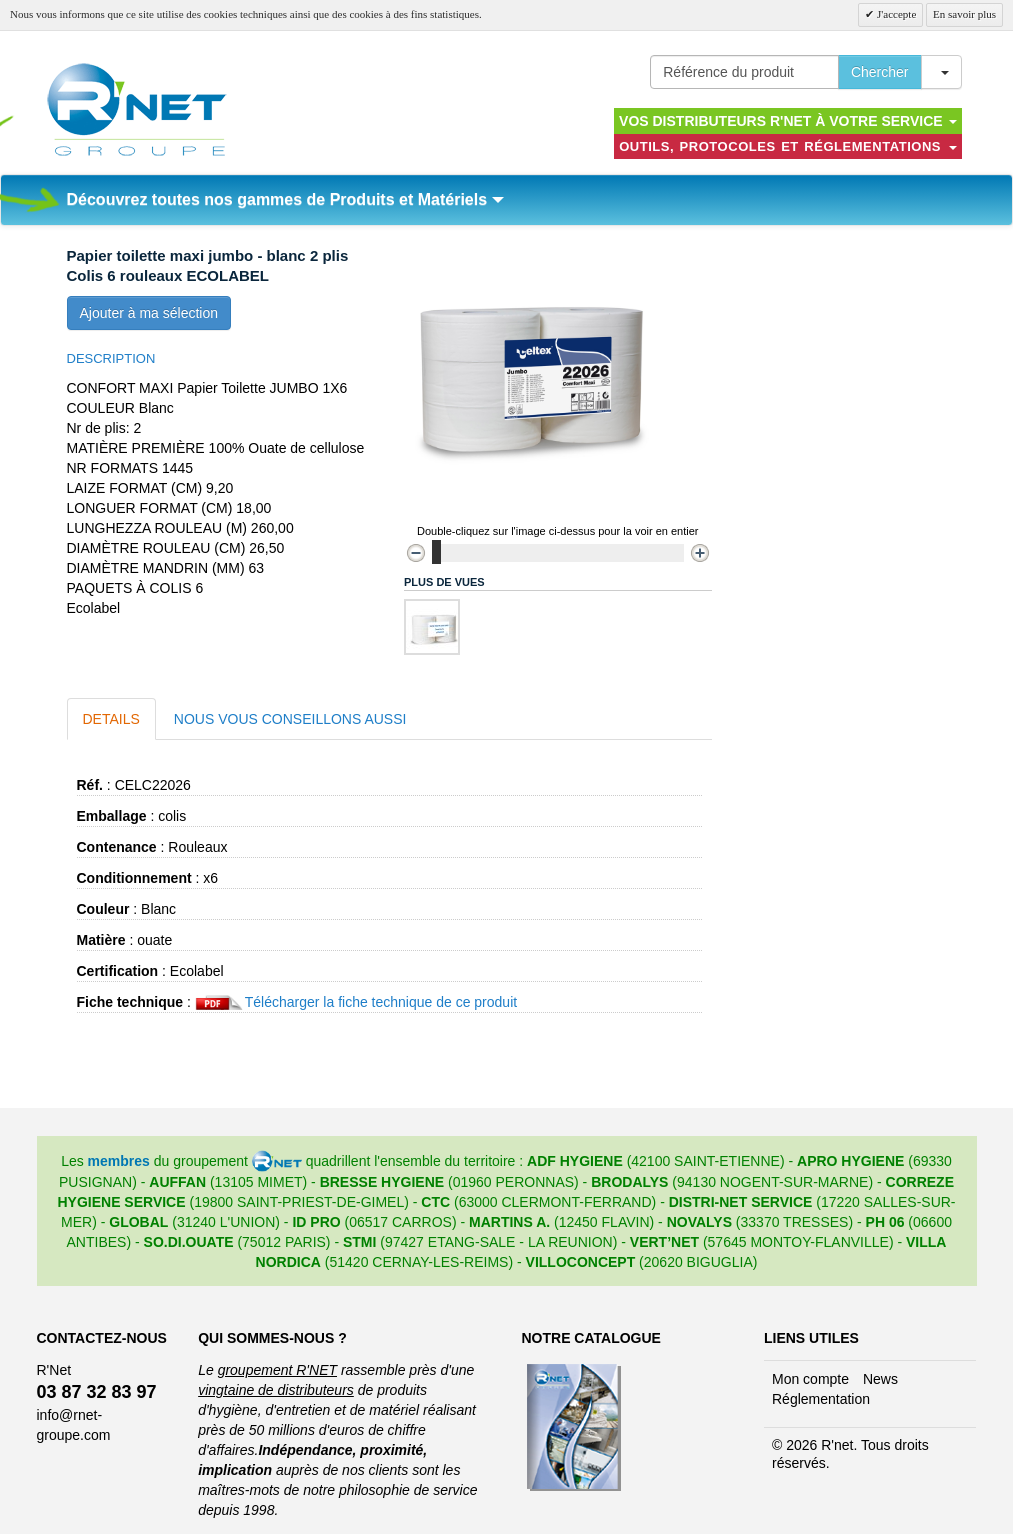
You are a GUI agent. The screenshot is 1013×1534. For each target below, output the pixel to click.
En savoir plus (964, 14)
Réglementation (821, 1399)
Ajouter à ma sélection (149, 313)
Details (111, 719)
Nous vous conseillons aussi (290, 719)
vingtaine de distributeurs (276, 1390)
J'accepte (895, 14)
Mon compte (810, 1379)
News (880, 1379)
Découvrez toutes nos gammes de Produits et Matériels (285, 199)
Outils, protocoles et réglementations (787, 146)
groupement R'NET (277, 1370)
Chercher (880, 72)
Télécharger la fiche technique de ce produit (381, 1002)
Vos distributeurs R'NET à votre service (787, 121)
